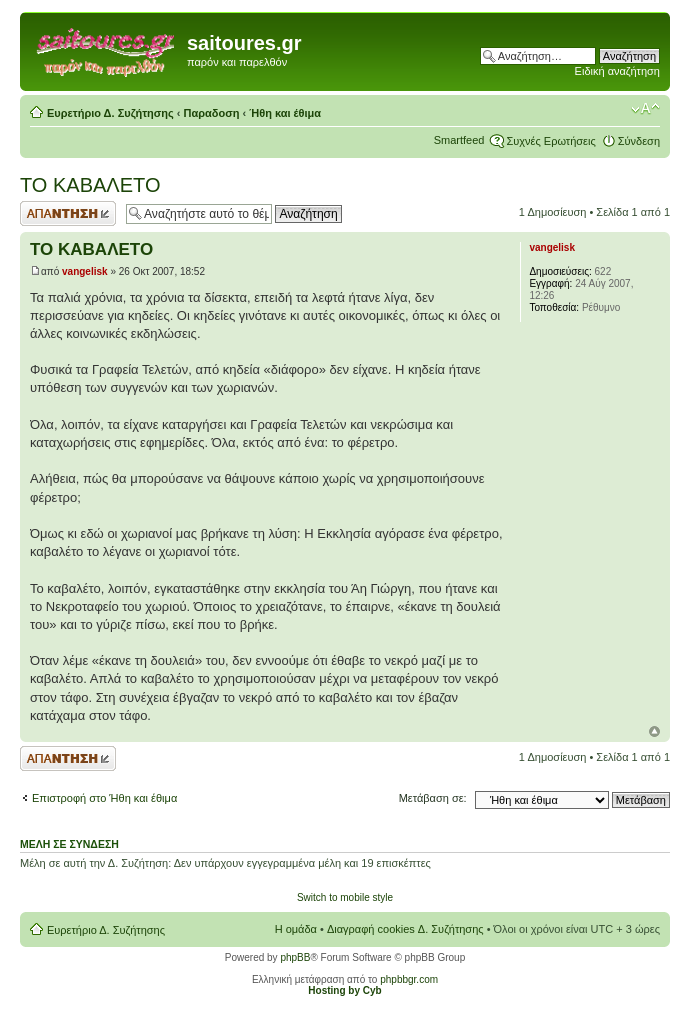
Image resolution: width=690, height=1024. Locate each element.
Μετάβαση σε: (433, 798)
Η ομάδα (296, 929)
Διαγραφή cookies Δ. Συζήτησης (405, 929)
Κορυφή (654, 731)
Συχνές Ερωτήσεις (550, 141)
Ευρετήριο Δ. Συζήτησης (110, 113)
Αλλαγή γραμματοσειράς (645, 109)
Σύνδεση (639, 141)
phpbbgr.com (409, 979)
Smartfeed (459, 140)
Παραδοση (212, 113)
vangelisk (85, 271)
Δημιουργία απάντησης (68, 213)
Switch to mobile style (345, 897)
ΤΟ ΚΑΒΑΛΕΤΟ (90, 185)
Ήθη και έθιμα (285, 113)
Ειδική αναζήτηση (617, 71)
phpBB (295, 957)
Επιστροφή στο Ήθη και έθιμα (104, 798)
